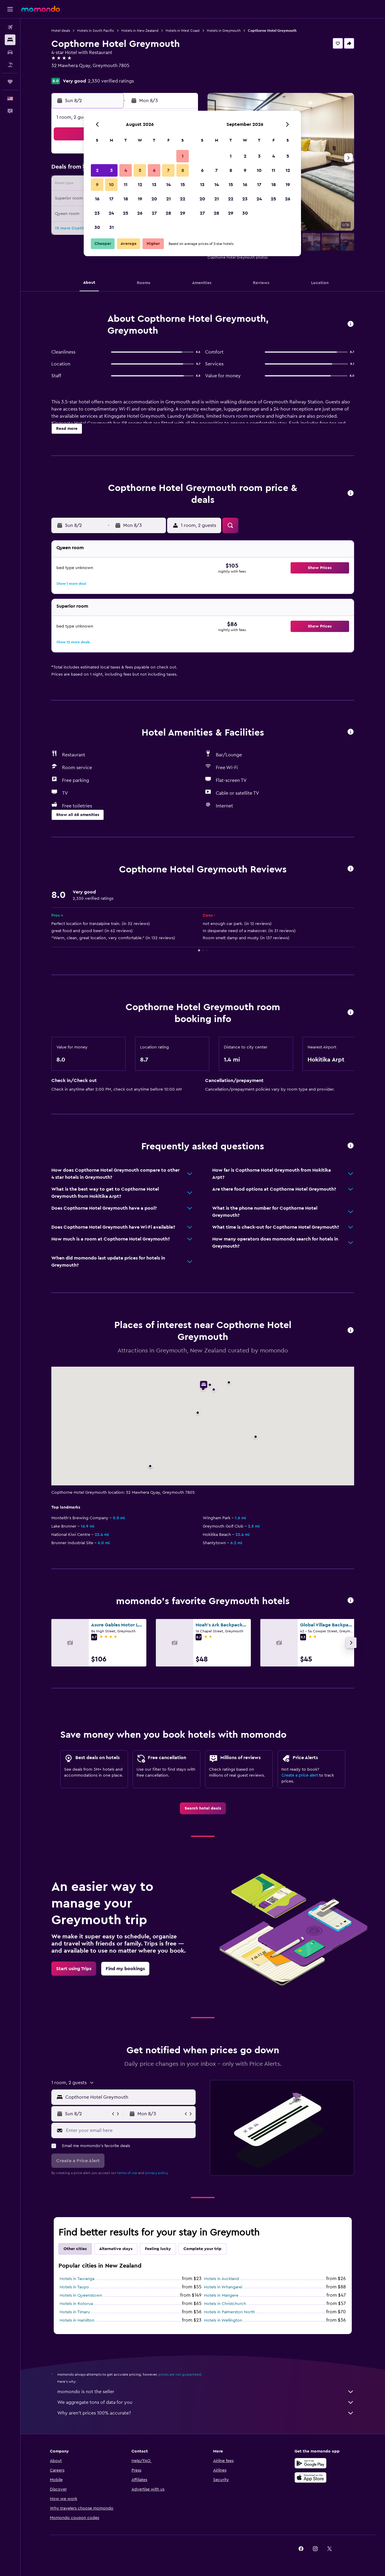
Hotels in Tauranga (77, 2279)
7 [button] (168, 170)
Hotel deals (60, 30)
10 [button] (111, 184)
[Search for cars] (10, 52)
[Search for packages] (10, 65)
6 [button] (154, 170)
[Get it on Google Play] (310, 2463)
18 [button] (125, 199)
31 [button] (111, 227)
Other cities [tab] (75, 2249)
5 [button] (140, 170)
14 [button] (168, 184)
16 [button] (97, 199)
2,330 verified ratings (111, 81)
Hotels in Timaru (75, 2312)
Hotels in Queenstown (81, 2295)
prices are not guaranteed (180, 2374)
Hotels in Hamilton (77, 2320)
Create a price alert (299, 1775)
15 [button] (182, 184)
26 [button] (139, 213)
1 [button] (182, 156)
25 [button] (125, 213)
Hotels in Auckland (221, 2279)
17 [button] (111, 199)
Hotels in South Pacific (95, 30)
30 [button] (97, 227)
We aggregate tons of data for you (205, 2402)
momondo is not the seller (205, 2391)
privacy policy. (157, 2173)
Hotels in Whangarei (223, 2287)
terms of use (127, 2173)
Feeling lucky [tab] (158, 2249)
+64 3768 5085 (67, 72)
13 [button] (154, 184)
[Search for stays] (10, 40)
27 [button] (154, 213)
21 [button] (168, 199)
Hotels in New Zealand (140, 30)
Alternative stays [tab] (115, 2249)
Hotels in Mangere (221, 2295)
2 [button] (97, 170)
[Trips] (10, 82)
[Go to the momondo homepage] (40, 9)
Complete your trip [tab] (202, 2249)
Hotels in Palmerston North (229, 2312)
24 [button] (111, 213)
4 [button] (125, 170)
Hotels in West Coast (183, 30)
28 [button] (168, 213)
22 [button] (182, 199)
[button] (10, 9)
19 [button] (140, 199)
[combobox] (129, 2097)
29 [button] (182, 213)
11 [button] (125, 184)
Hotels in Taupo (74, 2287)
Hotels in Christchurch (225, 2304)
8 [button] (182, 170)
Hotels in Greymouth (224, 30)
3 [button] (111, 170)
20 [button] (154, 199)
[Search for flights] (10, 27)
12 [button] (140, 184)
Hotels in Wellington (223, 2320)
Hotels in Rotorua (76, 2304)
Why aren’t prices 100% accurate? (205, 2413)
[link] (203, 1808)
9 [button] (97, 184)
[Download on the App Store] (310, 2477)
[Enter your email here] (129, 2130)
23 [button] (97, 213)
